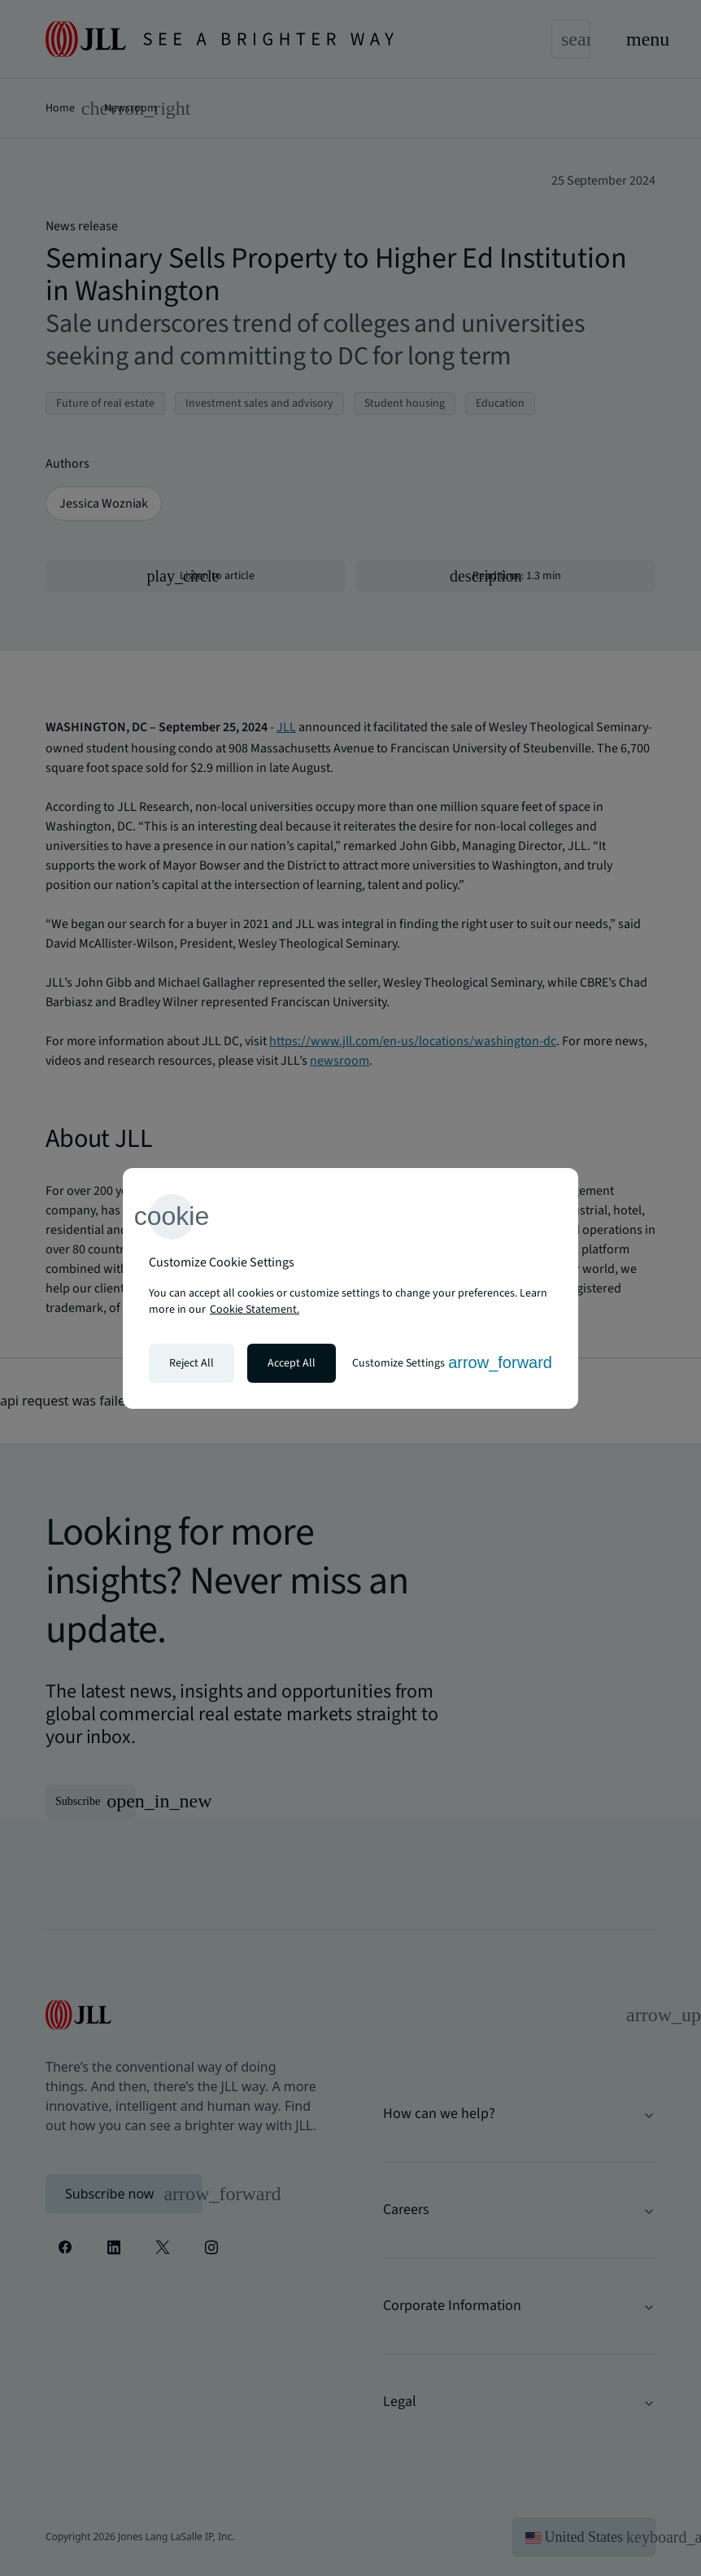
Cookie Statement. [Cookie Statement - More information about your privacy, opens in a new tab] (254, 1309)
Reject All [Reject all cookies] (191, 1363)
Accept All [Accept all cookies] (292, 1363)
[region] (350, 1288)
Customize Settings (452, 1362)
